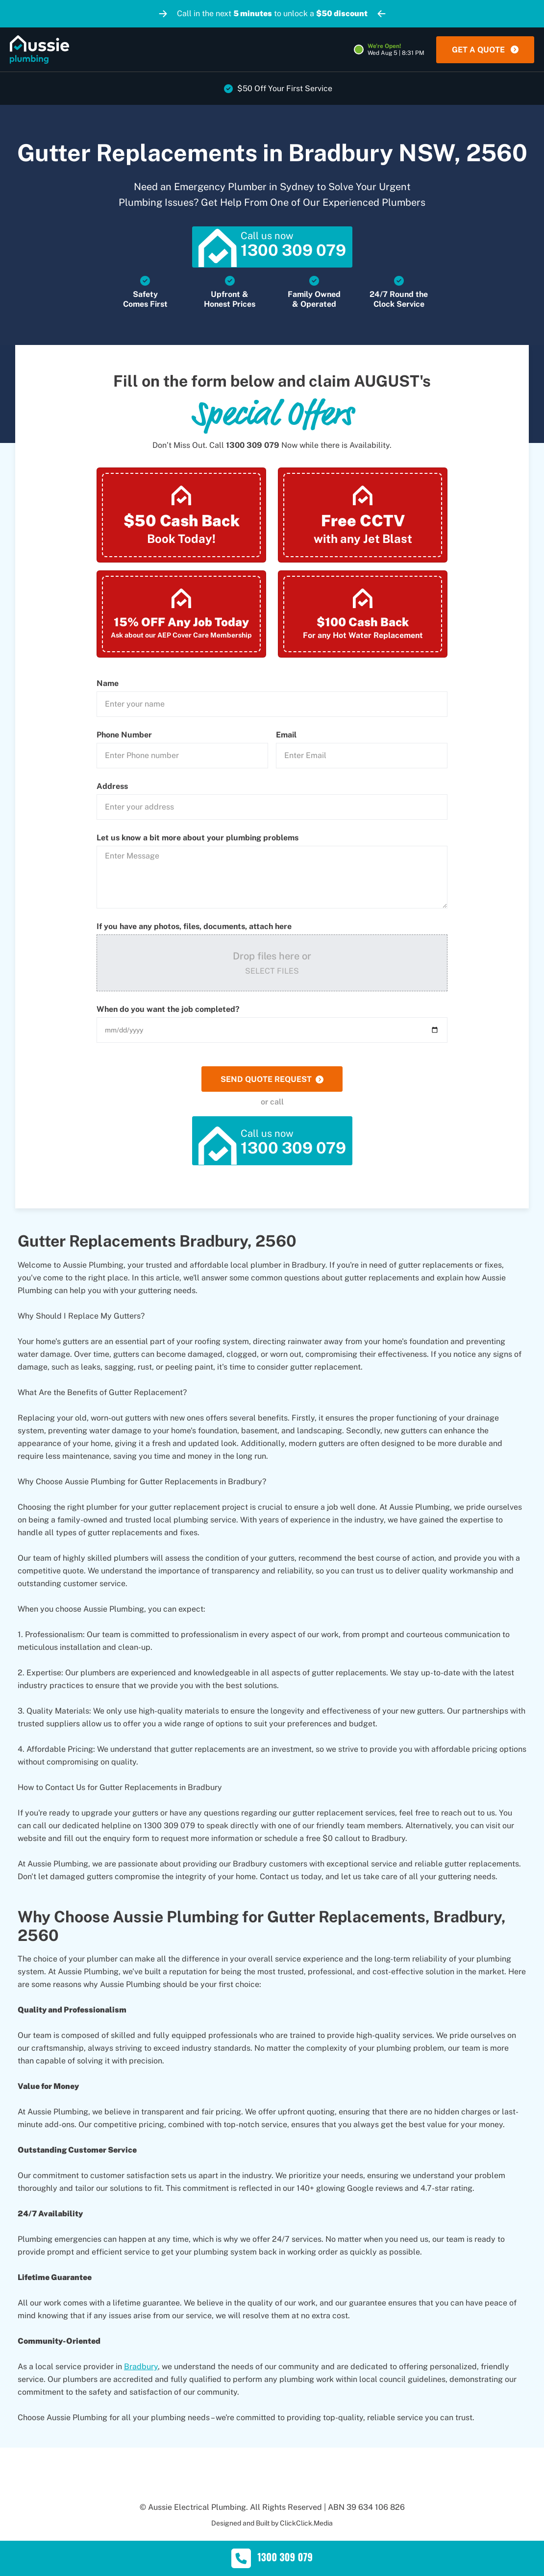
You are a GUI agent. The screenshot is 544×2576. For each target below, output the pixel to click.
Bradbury (141, 2368)
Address (112, 788)
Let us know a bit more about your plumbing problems (197, 839)
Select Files (272, 972)
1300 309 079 (252, 446)
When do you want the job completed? (168, 1011)
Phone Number (124, 736)
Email (286, 736)
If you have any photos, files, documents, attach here (194, 928)
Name (108, 685)
